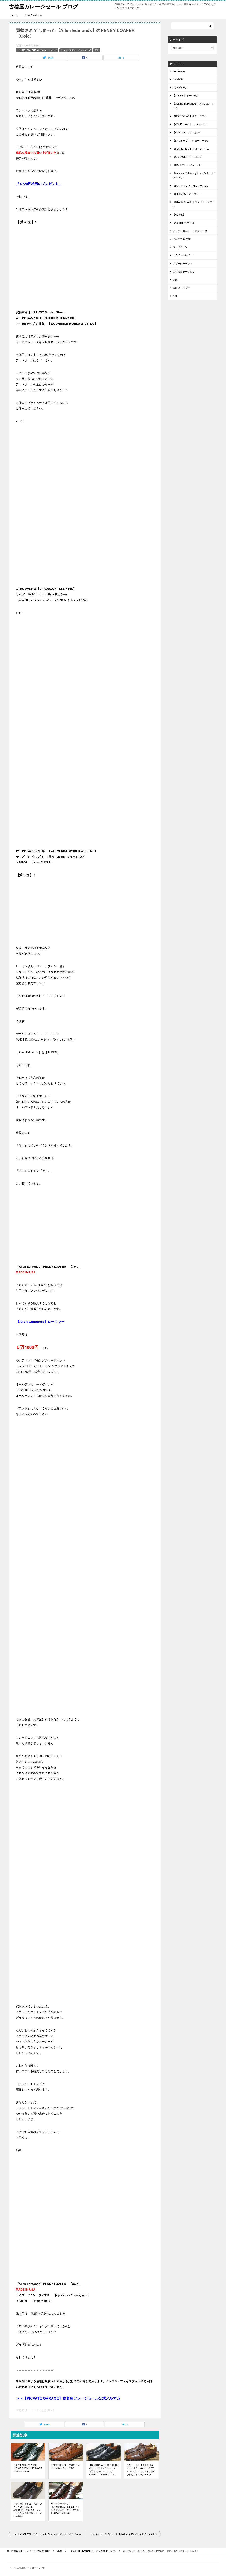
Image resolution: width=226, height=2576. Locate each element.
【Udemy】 (179, 214)
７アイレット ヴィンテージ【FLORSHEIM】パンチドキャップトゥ (124, 2534)
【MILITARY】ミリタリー (187, 193)
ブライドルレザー (182, 255)
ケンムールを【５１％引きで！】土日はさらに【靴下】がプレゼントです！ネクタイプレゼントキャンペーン (141, 2470)
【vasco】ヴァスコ (183, 222)
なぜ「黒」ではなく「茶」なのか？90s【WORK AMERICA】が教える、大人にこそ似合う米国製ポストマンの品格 (27, 2510)
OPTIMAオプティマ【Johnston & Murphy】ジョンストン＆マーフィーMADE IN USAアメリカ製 (65, 2508)
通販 (175, 279)
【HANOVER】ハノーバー (187, 165)
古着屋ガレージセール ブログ (45, 6)
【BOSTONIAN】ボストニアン (190, 116)
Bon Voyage (179, 71)
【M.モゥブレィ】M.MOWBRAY (190, 185)
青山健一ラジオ (181, 287)
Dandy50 (178, 79)
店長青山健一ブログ (184, 271)
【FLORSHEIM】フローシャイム (191, 148)
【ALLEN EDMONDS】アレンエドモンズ (37, 50)
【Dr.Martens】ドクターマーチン (191, 140)
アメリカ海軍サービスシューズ (76, 50)
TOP (30, 2551)
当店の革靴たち (33, 15)
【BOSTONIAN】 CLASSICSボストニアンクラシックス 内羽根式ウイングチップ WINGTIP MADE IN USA (103, 2470)
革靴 (97, 50)
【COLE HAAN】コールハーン (190, 124)
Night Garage (180, 87)
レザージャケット (182, 263)
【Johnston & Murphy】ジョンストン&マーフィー (194, 175)
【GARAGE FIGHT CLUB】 (188, 156)
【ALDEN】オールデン (185, 95)
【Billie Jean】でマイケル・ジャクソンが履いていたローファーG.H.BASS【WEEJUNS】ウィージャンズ (48, 2534)
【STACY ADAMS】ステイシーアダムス (194, 204)
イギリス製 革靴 (182, 239)
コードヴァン (180, 247)
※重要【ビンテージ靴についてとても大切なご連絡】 (65, 2467)
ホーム (14, 15)
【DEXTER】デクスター (186, 132)
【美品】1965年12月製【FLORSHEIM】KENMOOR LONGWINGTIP (27, 2468)
